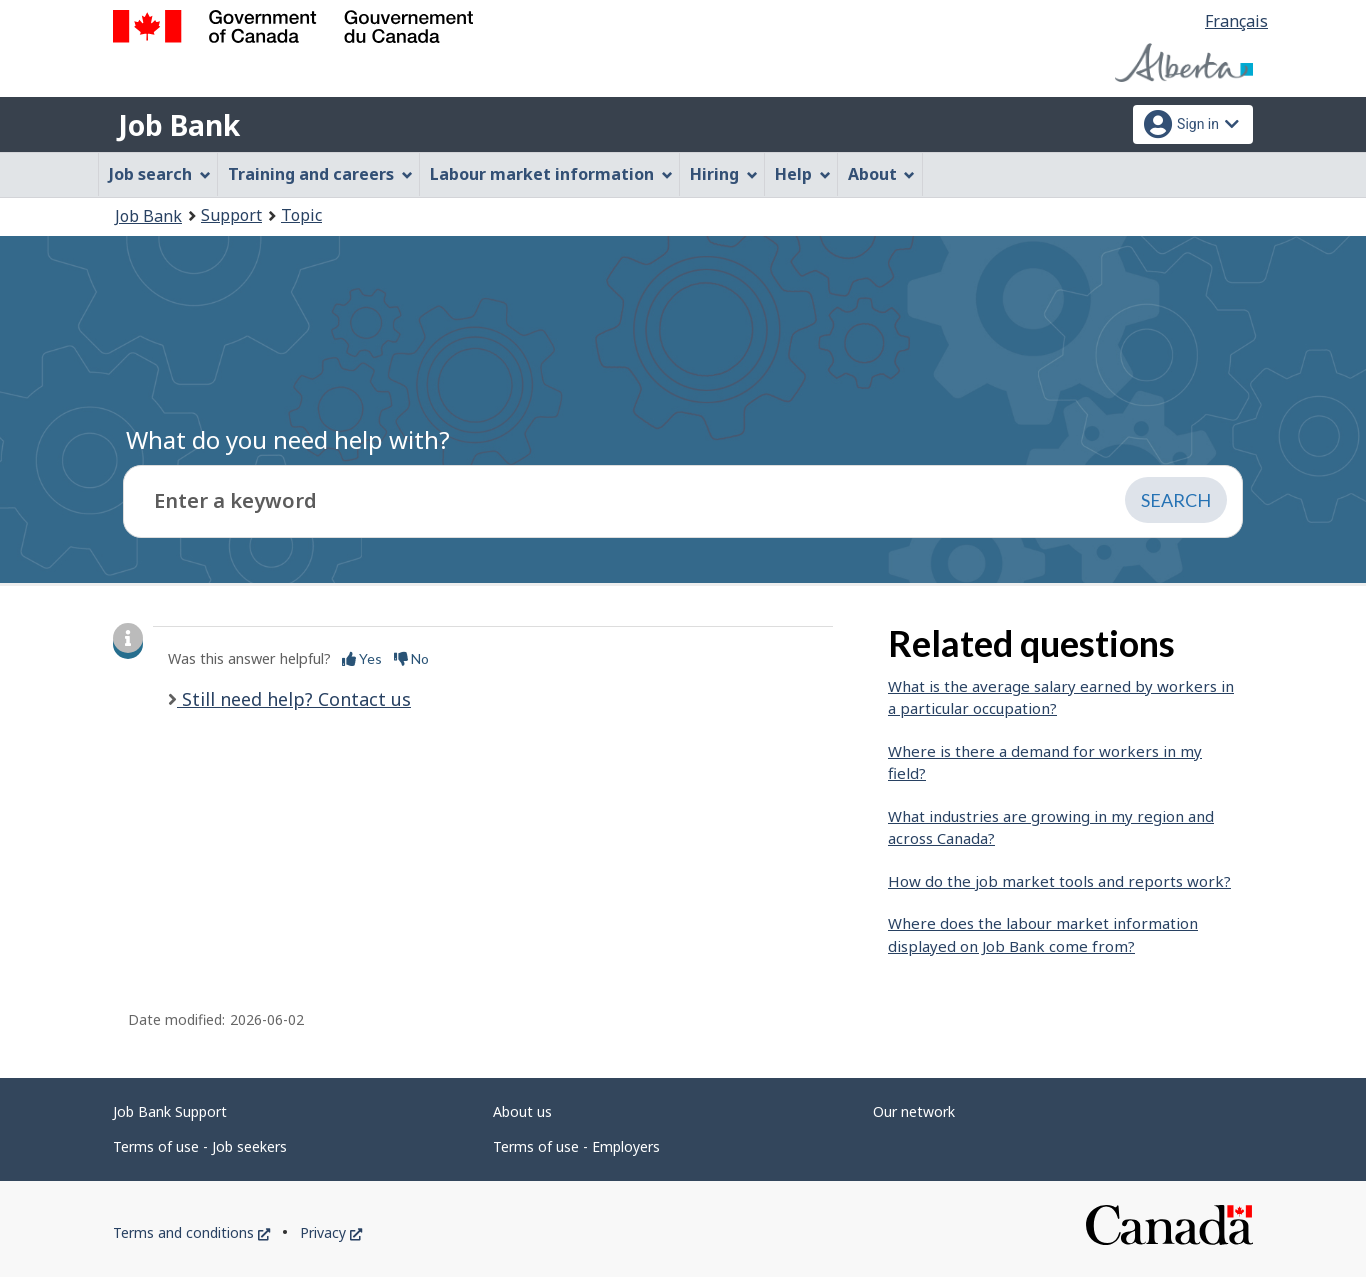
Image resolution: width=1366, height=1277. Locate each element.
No (411, 658)
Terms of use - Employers (576, 1146)
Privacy (331, 1232)
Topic (301, 215)
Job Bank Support (170, 1111)
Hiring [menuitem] (724, 174)
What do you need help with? (288, 439)
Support (231, 215)
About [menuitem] (882, 174)
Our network (914, 1111)
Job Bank (179, 125)
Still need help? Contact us (294, 699)
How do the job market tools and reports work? (1059, 881)
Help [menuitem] (803, 174)
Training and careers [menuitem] (320, 174)
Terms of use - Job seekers (200, 1146)
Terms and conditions (191, 1232)
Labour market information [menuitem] (551, 174)
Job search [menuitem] (160, 174)
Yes (362, 658)
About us (522, 1111)
